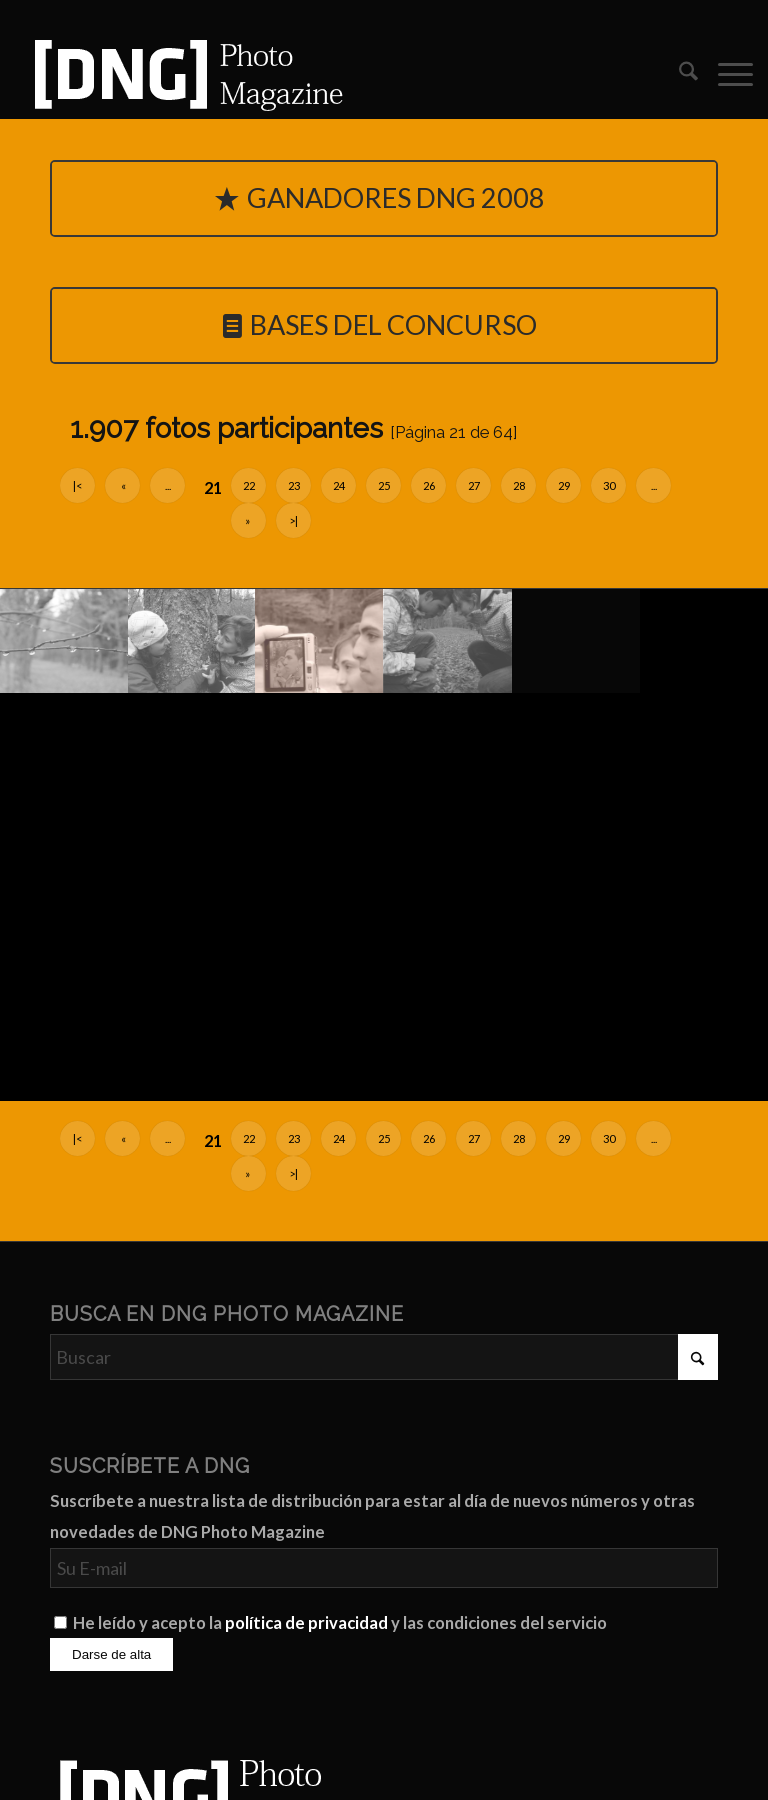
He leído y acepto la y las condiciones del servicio (340, 1623)
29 (564, 485)
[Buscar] (678, 74)
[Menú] (725, 74)
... (168, 485)
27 (474, 485)
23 (294, 485)
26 (429, 485)
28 (519, 485)
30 (609, 485)
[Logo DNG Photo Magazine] (185, 74)
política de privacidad (306, 1623)
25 (384, 485)
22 (249, 485)
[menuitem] (678, 74)
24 (339, 485)
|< (77, 485)
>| (293, 520)
